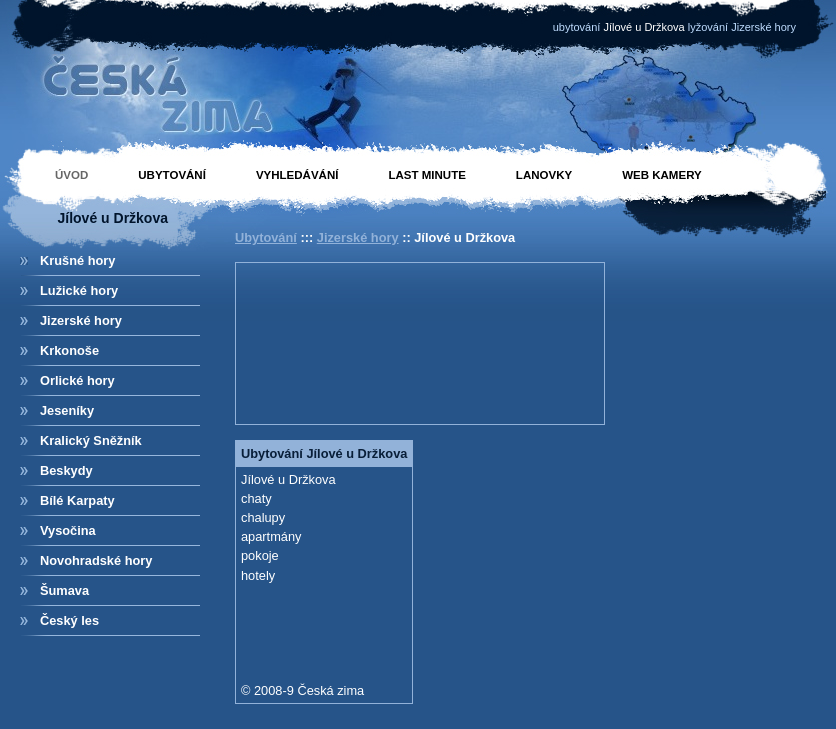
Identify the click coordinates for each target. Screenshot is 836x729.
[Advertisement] (308, 341)
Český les (69, 620)
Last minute (426, 175)
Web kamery (662, 175)
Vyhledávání (297, 175)
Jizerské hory (81, 320)
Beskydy (66, 470)
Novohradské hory (96, 560)
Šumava (64, 590)
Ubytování (172, 175)
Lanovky (544, 175)
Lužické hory (79, 290)
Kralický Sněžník (91, 440)
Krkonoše (69, 350)
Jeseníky (67, 410)
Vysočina (68, 530)
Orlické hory (77, 380)
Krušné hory (77, 260)
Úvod (71, 175)
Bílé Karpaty (77, 500)
